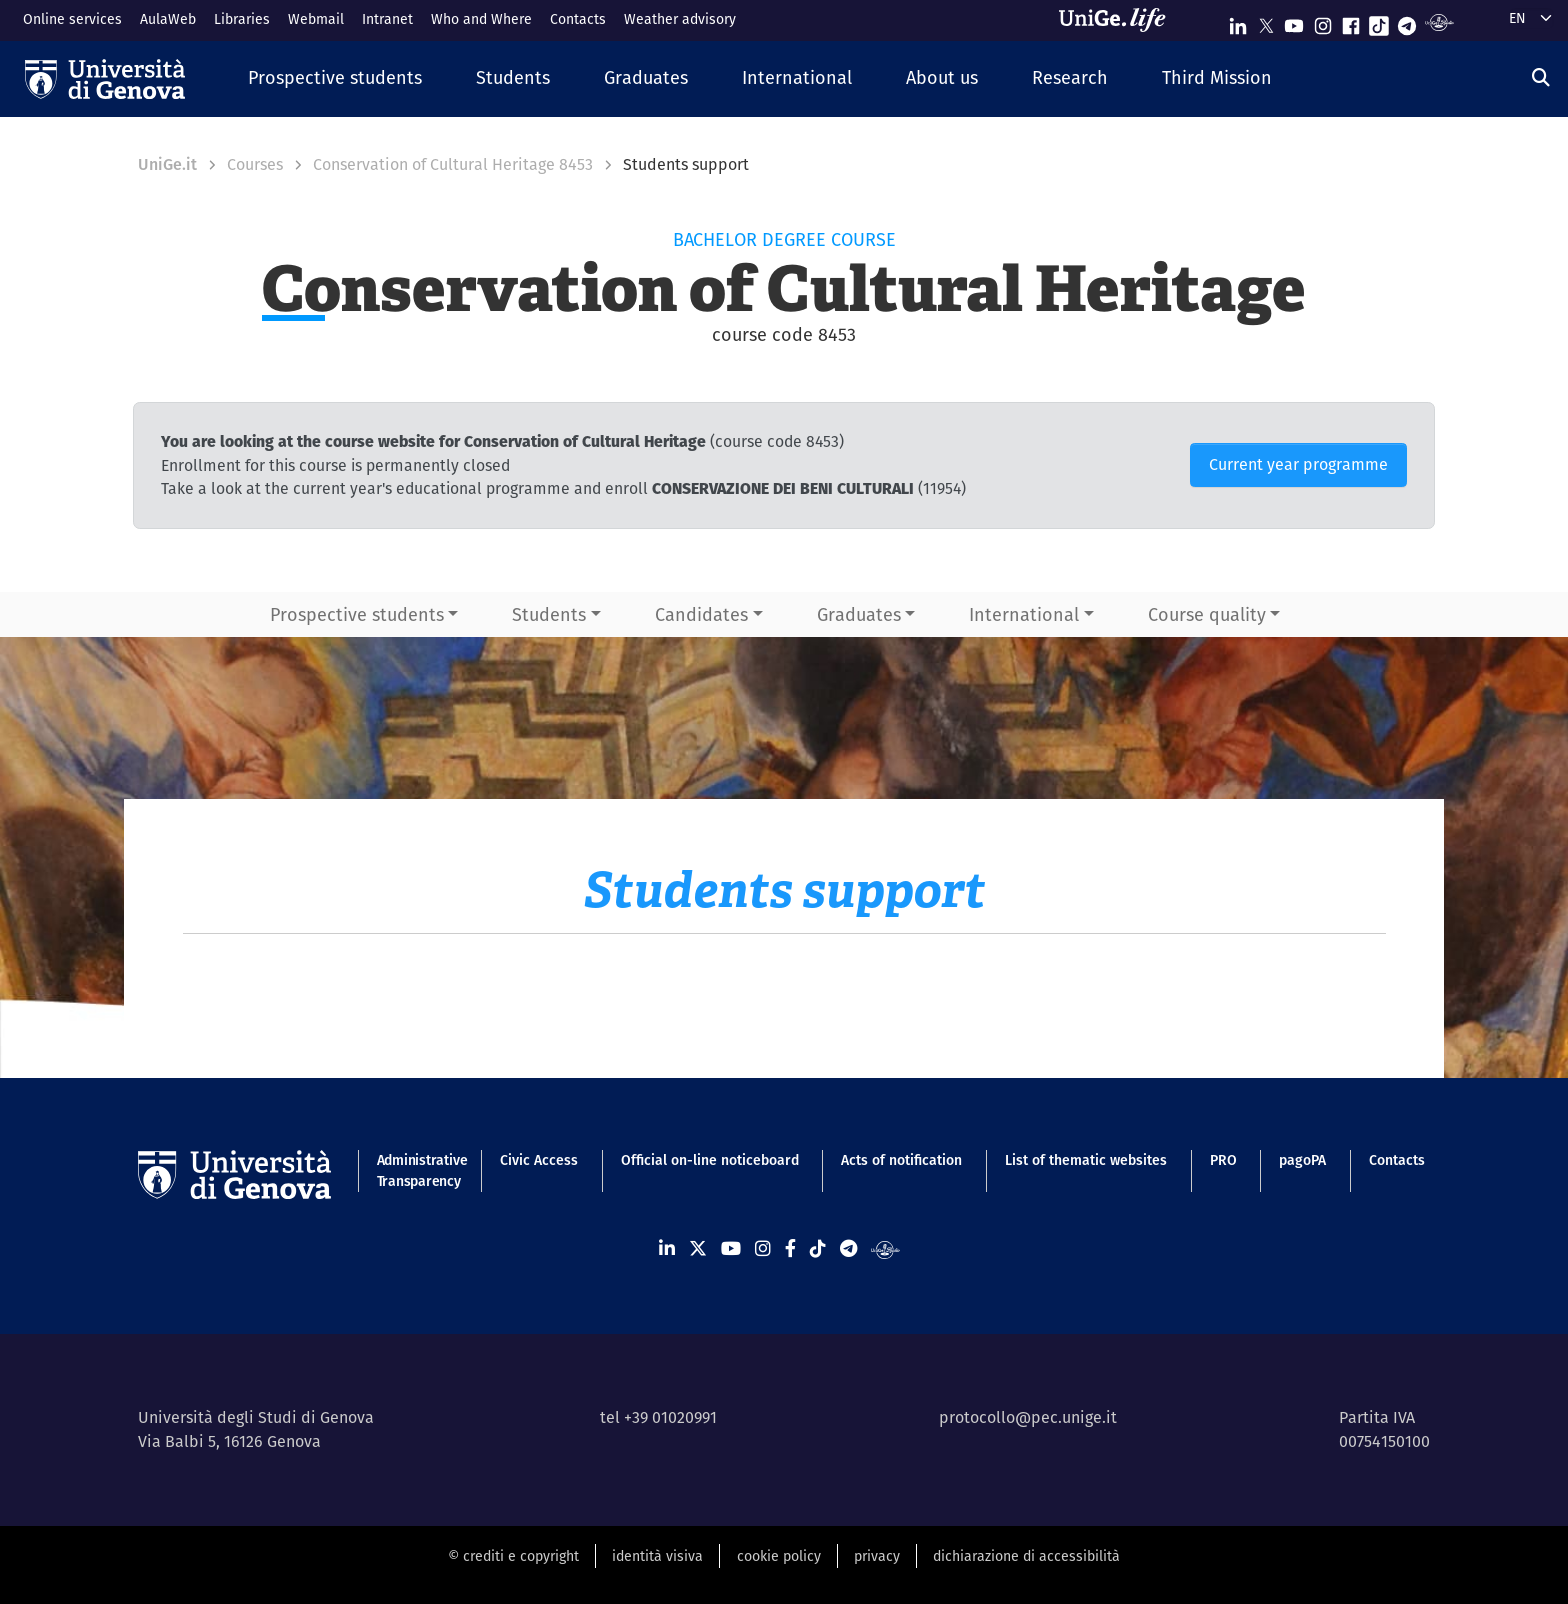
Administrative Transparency (417, 1170)
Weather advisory (680, 19)
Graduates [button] (859, 614)
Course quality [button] (1207, 614)
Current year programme (1298, 464)
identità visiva (657, 1556)
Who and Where (481, 19)
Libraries (242, 19)
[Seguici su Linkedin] (1238, 21)
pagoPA (1302, 1160)
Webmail (316, 19)
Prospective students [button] (357, 614)
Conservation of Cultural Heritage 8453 (453, 164)
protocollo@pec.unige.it (1028, 1417)
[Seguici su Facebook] (1351, 21)
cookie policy (779, 1556)
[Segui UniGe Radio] (1439, 21)
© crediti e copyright (513, 1556)
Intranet (387, 19)
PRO (1223, 1160)
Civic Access (539, 1160)
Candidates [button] (701, 614)
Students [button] (549, 614)
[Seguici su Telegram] (1407, 21)
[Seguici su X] (1266, 21)
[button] (335, 78)
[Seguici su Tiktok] (1379, 21)
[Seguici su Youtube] (1294, 21)
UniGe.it (167, 164)
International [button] (1024, 614)
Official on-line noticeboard (710, 1160)
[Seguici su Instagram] (1323, 21)
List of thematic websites (1086, 1160)
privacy (877, 1556)
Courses (255, 164)
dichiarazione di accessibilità (1026, 1556)
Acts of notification (901, 1160)
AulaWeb (168, 19)
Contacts (578, 19)
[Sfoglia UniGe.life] (1119, 20)
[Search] (1541, 77)
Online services (72, 19)
